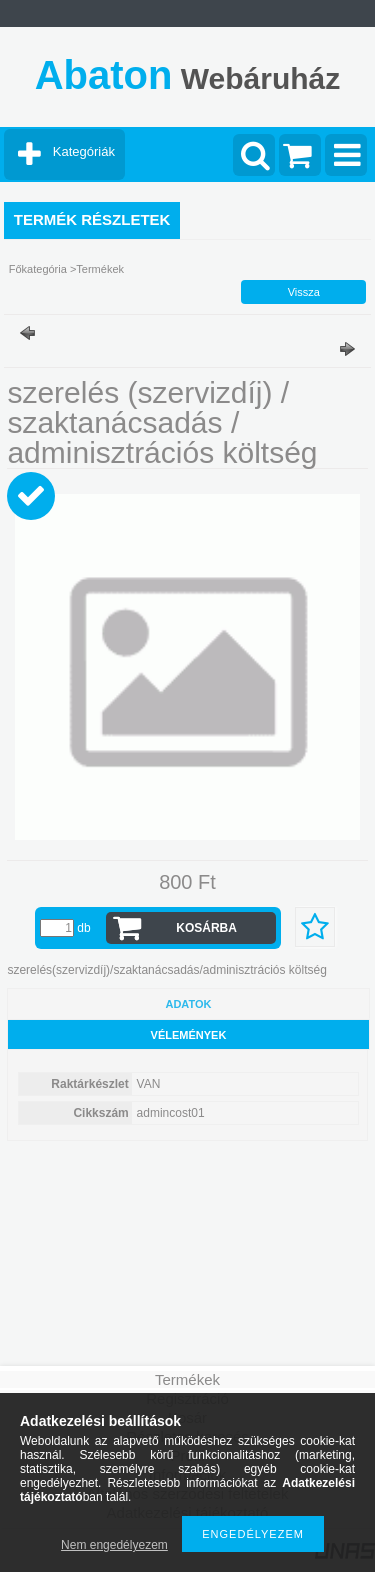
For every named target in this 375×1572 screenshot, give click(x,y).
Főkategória (38, 269)
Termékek (100, 269)
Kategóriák (84, 151)
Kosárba (206, 928)
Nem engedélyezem (114, 1545)
